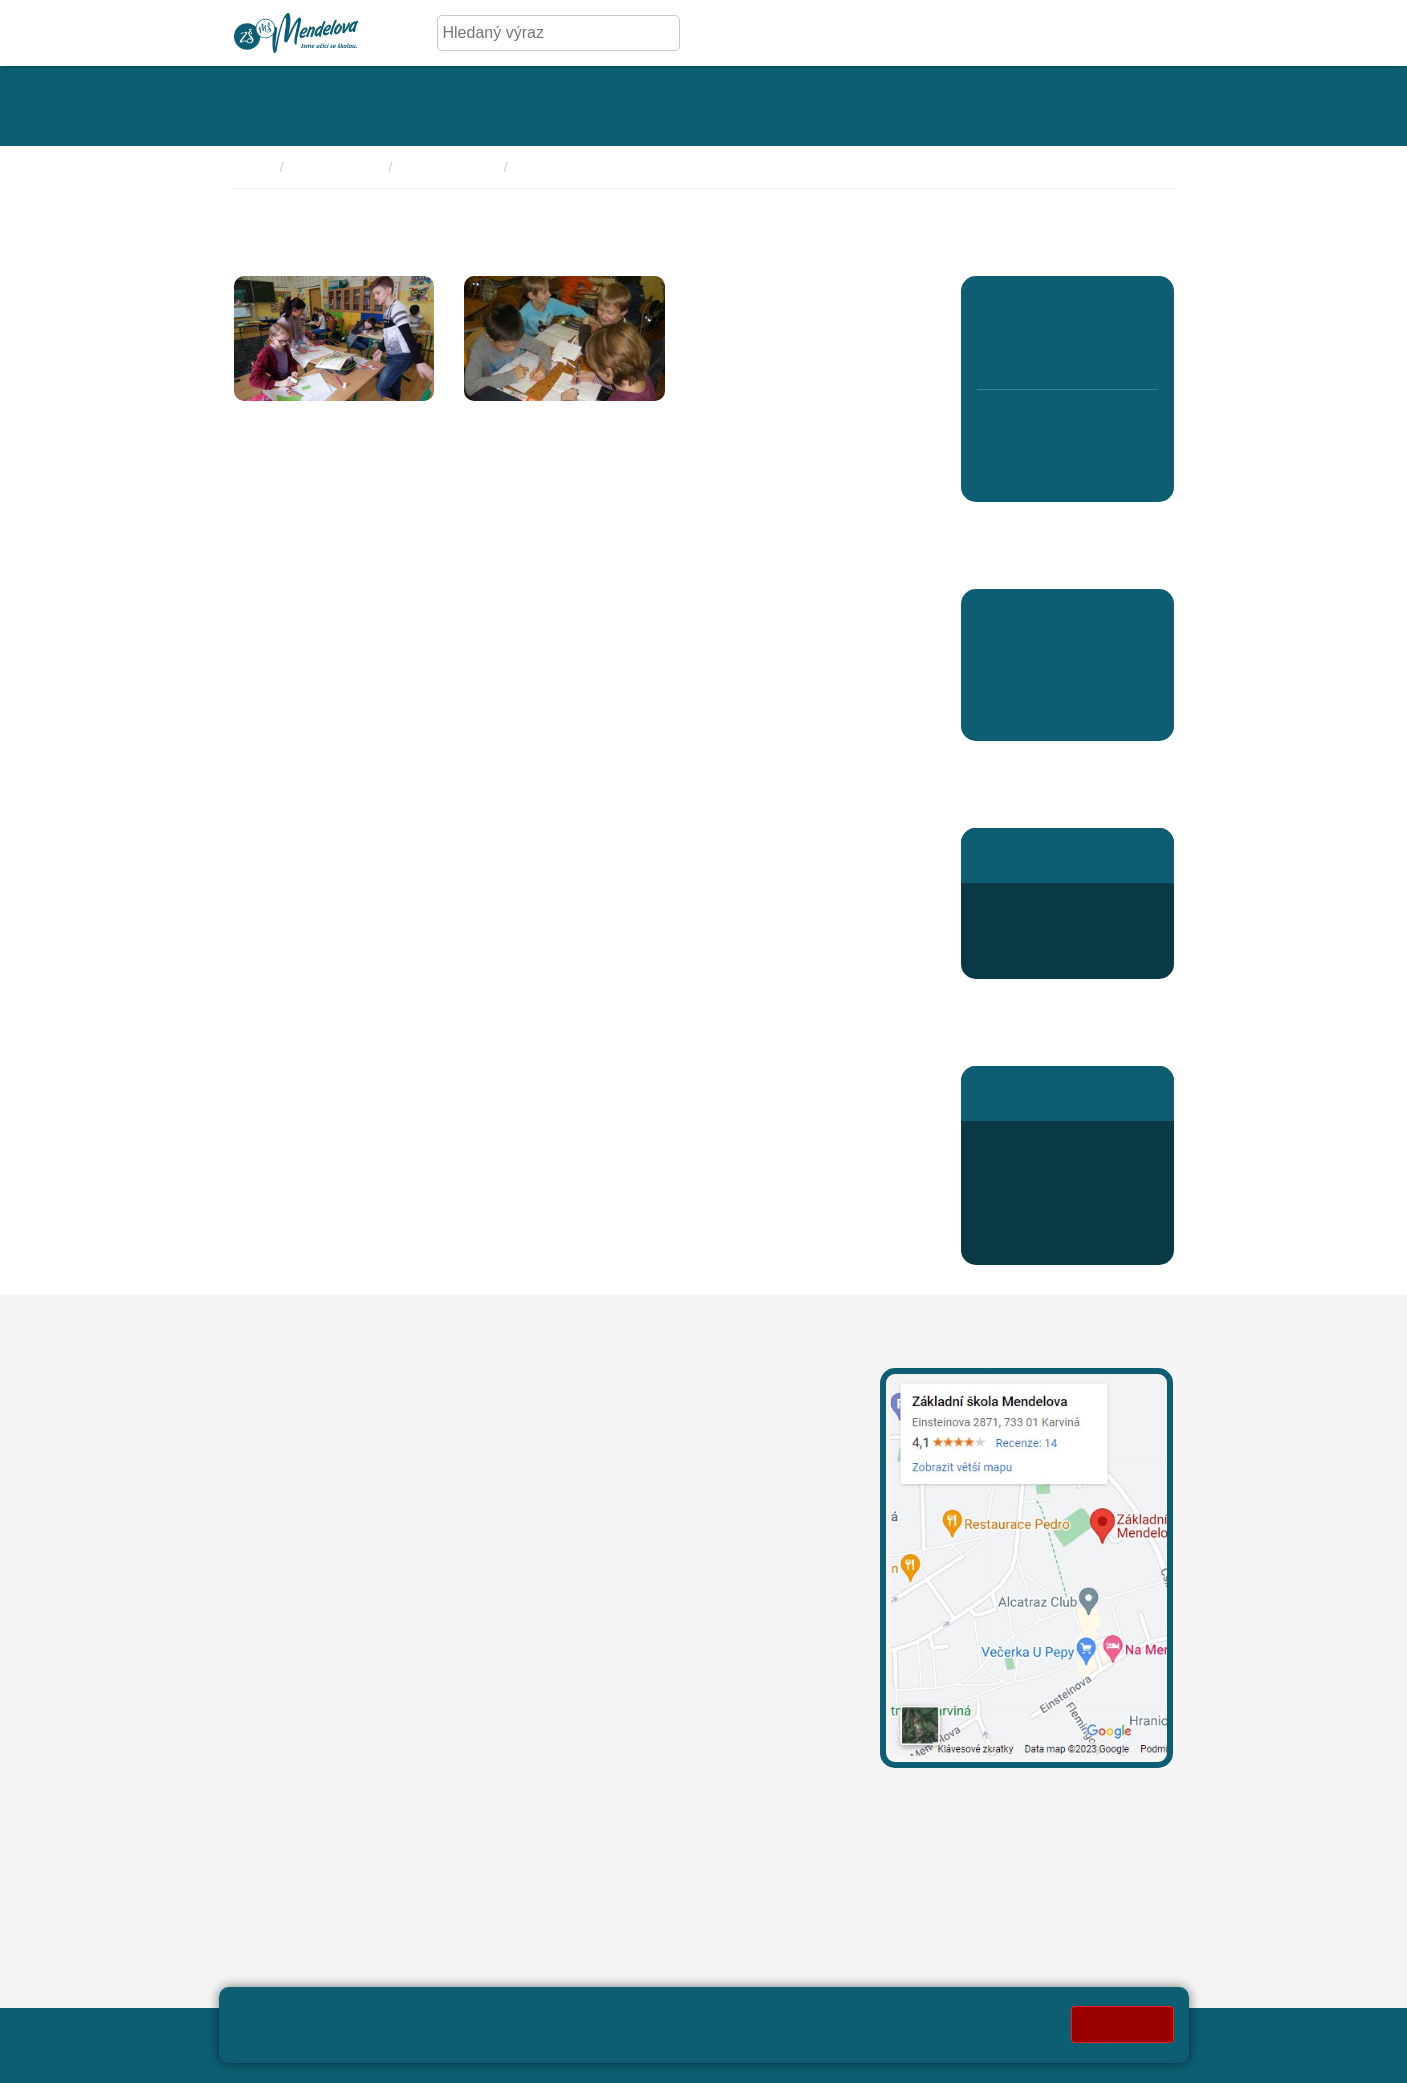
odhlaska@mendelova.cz (1066, 1192)
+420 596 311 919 (621, 1532)
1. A (995, 308)
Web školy (1137, 2033)
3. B (1067, 351)
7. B (1030, 468)
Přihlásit (710, 2033)
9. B (1103, 468)
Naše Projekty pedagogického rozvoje (637, 167)
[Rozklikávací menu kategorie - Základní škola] (298, 106)
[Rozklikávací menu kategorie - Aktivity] (720, 106)
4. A (1103, 308)
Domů (252, 167)
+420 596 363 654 (1064, 906)
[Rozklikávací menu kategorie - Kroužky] (830, 106)
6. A (995, 425)
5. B (1139, 351)
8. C (1067, 425)
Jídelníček (1036, 1216)
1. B (994, 351)
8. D (1067, 468)
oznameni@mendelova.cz (326, 1773)
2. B (1030, 351)
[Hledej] (661, 33)
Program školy (449, 167)
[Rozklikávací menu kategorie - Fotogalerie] (597, 106)
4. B (1103, 351)
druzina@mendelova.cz (1060, 954)
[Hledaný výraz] (543, 33)
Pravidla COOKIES (433, 2055)
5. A (1139, 308)
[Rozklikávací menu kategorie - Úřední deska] (453, 106)
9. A (1103, 425)
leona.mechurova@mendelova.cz (676, 1439)
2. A (1031, 308)
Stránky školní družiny (1055, 854)
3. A (1067, 308)
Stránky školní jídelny (1052, 1092)
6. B (994, 468)
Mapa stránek (620, 2033)
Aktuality (1009, 712)
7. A (1031, 425)
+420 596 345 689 (1064, 1144)
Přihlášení (1035, 1240)
